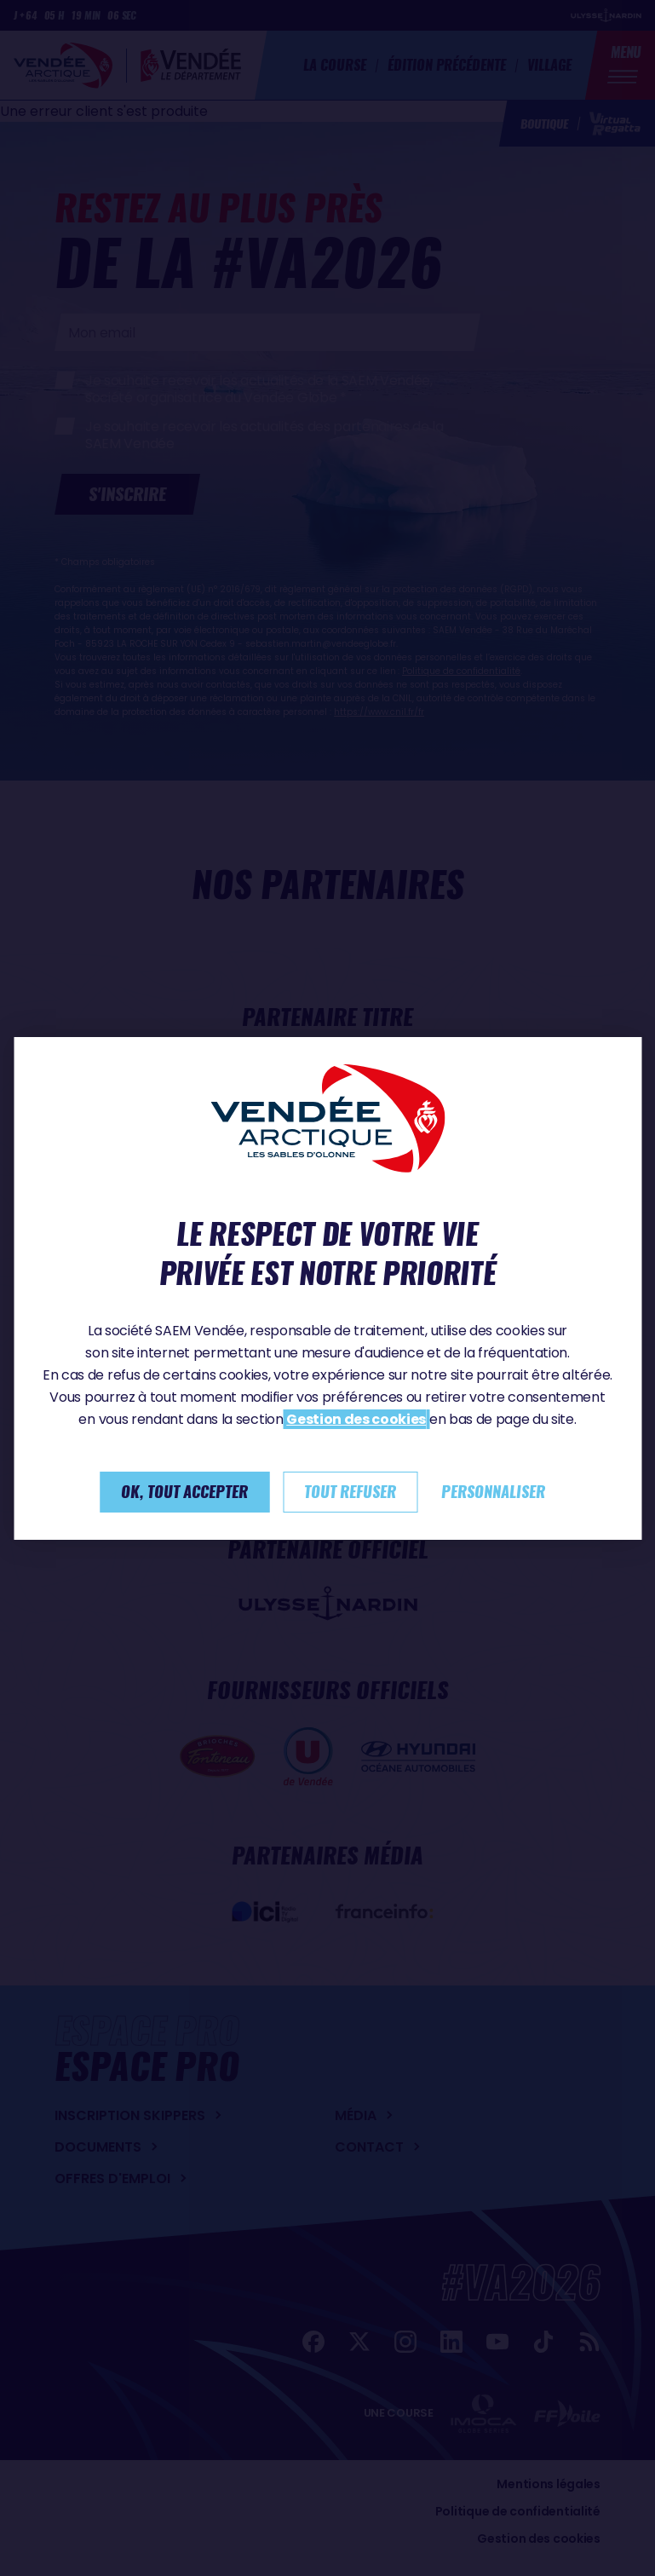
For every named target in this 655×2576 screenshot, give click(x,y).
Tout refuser (350, 1491)
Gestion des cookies (356, 1419)
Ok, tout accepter (184, 1491)
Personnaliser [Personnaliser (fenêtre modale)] (493, 1491)
